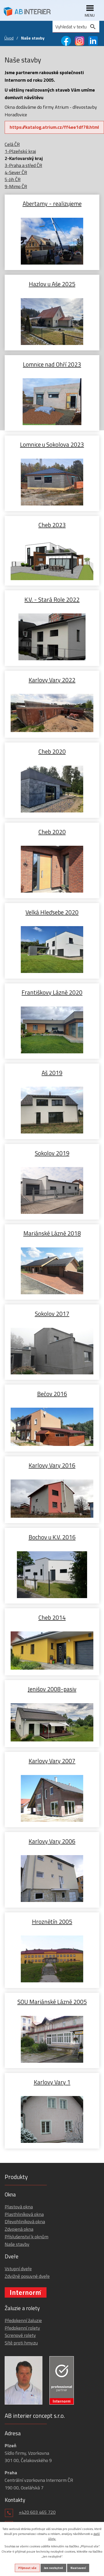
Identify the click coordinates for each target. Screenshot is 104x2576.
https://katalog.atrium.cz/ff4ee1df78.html (54, 127)
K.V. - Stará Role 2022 (52, 599)
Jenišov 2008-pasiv (52, 1689)
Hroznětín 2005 (52, 1921)
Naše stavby (17, 2244)
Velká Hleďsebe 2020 (52, 912)
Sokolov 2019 (52, 1153)
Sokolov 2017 (52, 1313)
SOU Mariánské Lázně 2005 (52, 2001)
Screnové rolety (20, 2335)
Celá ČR (12, 144)
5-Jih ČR (13, 179)
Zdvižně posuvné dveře (27, 2276)
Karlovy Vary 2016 (52, 1465)
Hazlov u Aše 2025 (52, 284)
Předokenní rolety (22, 2327)
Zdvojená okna (19, 2229)
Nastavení (78, 2567)
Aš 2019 (52, 1072)
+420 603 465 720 (37, 2512)
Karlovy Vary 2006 (52, 1841)
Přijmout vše (27, 2567)
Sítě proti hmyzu (21, 2342)
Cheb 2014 (52, 1617)
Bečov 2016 (52, 1393)
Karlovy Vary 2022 (52, 680)
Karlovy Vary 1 (52, 2082)
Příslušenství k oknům (26, 2236)
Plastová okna (19, 2206)
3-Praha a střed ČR (23, 165)
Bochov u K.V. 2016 (52, 1537)
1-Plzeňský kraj (20, 151)
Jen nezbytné (53, 2567)
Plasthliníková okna (24, 2214)
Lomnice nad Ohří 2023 (52, 364)
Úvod (9, 38)
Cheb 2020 (52, 751)
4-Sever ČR (16, 172)
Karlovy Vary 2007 (52, 1761)
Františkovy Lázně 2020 (52, 992)
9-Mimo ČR (16, 186)
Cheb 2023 (52, 525)
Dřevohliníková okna (25, 2221)
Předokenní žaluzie (23, 2320)
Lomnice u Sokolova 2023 (52, 444)
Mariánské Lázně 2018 (52, 1233)
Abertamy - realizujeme (52, 203)
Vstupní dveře (18, 2268)
